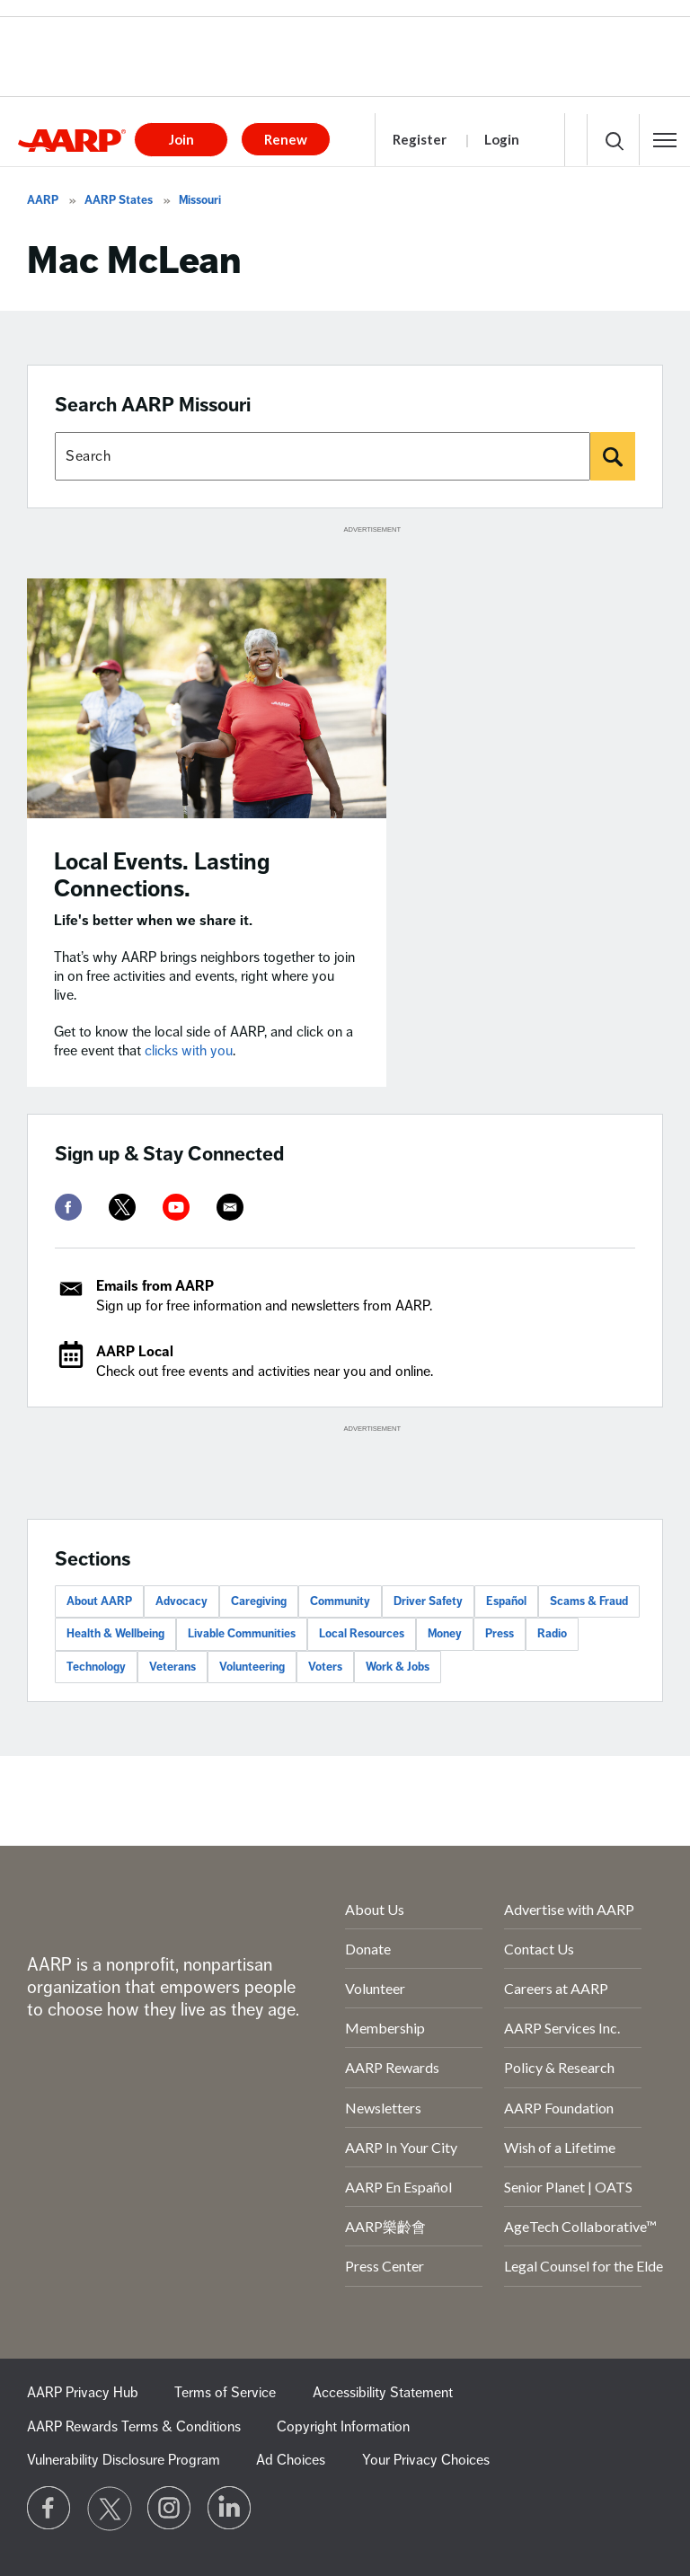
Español (506, 1601)
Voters (325, 1667)
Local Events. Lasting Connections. (162, 875)
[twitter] (122, 1207)
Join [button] (181, 139)
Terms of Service (225, 2393)
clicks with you (189, 1051)
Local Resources (361, 1634)
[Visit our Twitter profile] (109, 2508)
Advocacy (181, 1601)
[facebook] (68, 1207)
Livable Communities (242, 1634)
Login (501, 139)
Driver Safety (428, 1601)
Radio (552, 1634)
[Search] (612, 456)
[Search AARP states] (322, 456)
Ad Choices (290, 2460)
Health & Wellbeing (115, 1634)
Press (499, 1634)
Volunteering (252, 1667)
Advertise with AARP (569, 1909)
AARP (42, 200)
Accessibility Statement (383, 2393)
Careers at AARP (556, 1988)
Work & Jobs (397, 1667)
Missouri (200, 200)
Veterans (172, 1667)
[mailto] (230, 1207)
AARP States (118, 200)
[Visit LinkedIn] (230, 2508)
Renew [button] (285, 139)
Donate (368, 1948)
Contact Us (539, 1948)
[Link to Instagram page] (169, 2508)
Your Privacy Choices (426, 2460)
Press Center (384, 2265)
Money (445, 1634)
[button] (665, 140)
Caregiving (259, 1601)
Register (420, 139)
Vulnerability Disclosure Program (123, 2460)
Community (340, 1601)
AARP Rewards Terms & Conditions (134, 2427)
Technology (96, 1667)
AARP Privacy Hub (82, 2393)
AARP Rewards (392, 2067)
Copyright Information (343, 2427)
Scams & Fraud (589, 1601)
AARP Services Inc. (562, 2027)
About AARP (99, 1601)
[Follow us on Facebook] (49, 2508)
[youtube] (176, 1207)
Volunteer (375, 1988)
